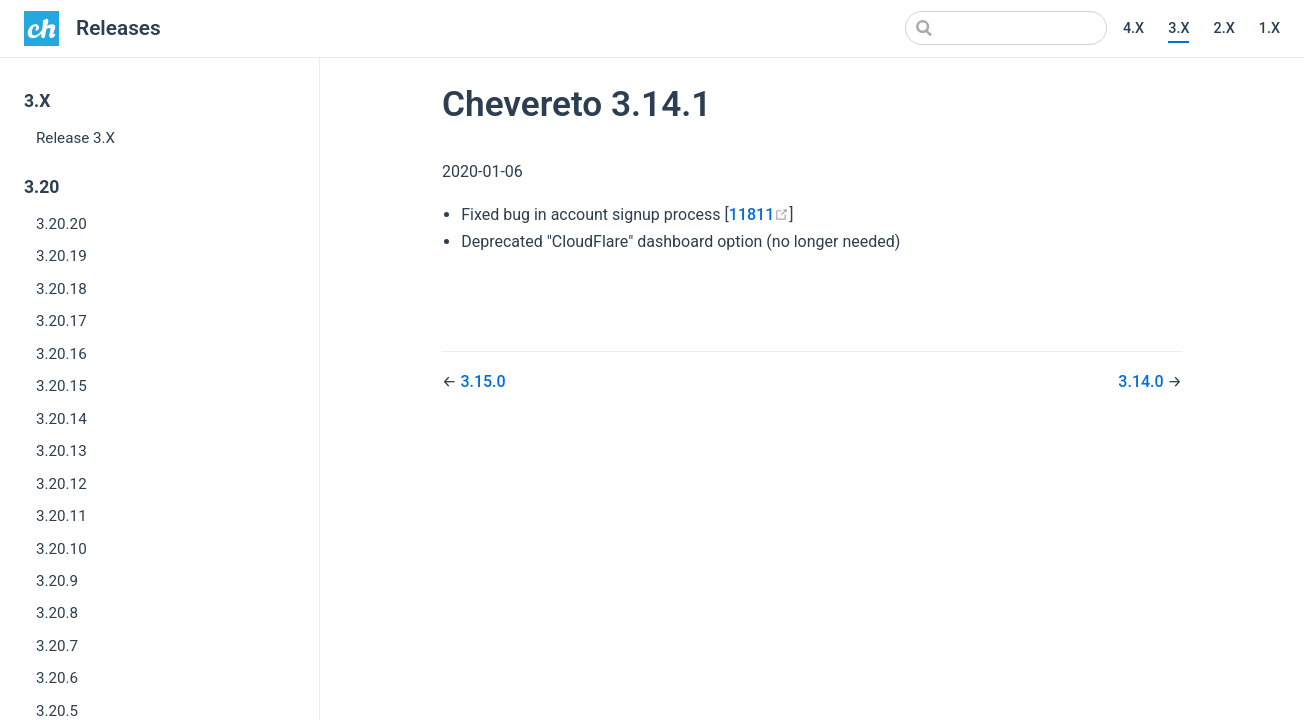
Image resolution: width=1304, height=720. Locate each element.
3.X (1178, 28)
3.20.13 (61, 451)
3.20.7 (57, 646)
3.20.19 (61, 256)
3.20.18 (61, 289)
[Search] (1006, 28)
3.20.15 (61, 386)
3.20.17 (61, 321)
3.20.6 (57, 678)
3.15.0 (482, 381)
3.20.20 (61, 224)
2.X (1223, 28)
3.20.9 (57, 581)
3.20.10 (61, 549)
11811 (759, 214)
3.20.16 (61, 354)
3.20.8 (57, 613)
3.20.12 (61, 484)
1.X (1269, 28)
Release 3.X (75, 138)
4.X (1133, 28)
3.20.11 (61, 516)
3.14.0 (1142, 381)
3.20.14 (61, 419)
